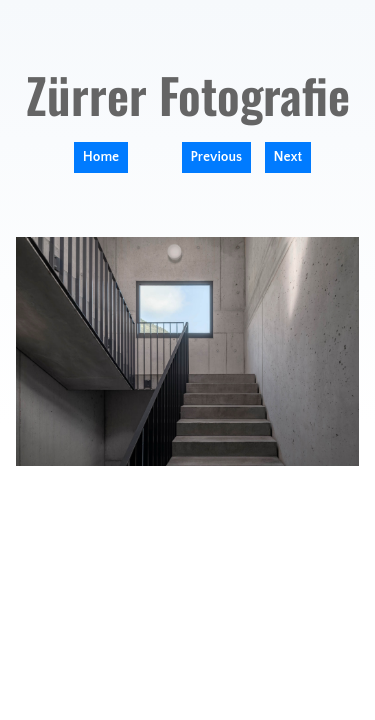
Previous (217, 157)
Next (288, 157)
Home (101, 157)
